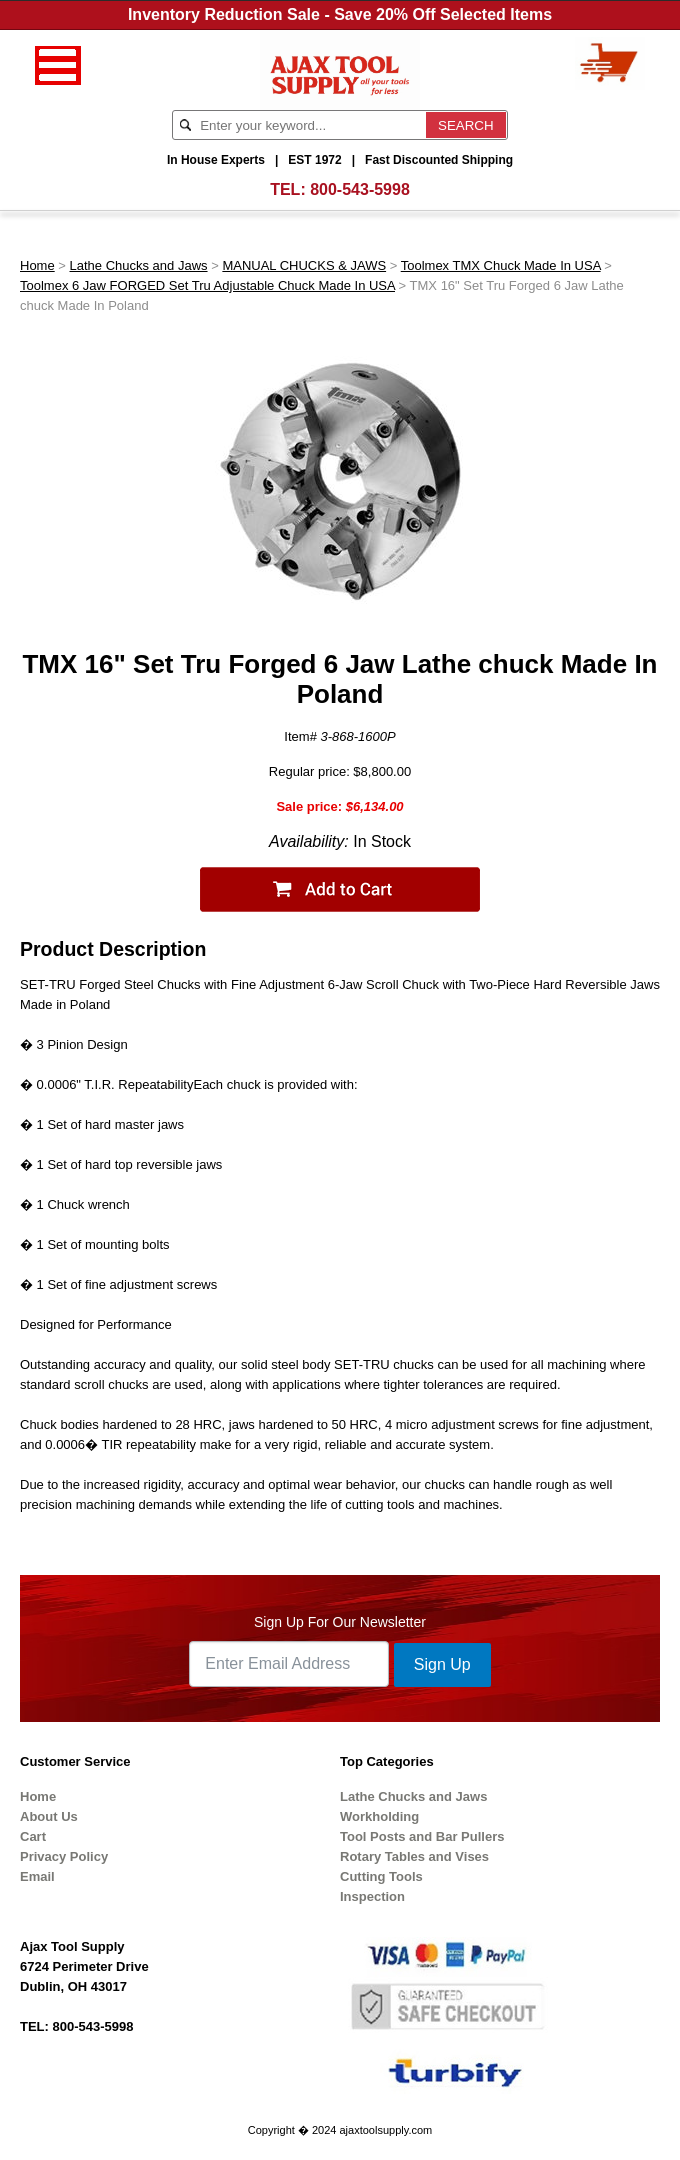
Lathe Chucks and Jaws (139, 265)
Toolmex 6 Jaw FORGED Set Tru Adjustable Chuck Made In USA (207, 285)
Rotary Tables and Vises (414, 1856)
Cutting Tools (381, 1876)
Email (37, 1876)
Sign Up (442, 1664)
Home (37, 265)
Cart (33, 1836)
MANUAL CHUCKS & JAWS (304, 265)
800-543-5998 (360, 189)
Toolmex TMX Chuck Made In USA (501, 265)
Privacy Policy (64, 1856)
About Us (49, 1816)
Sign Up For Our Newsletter (340, 1622)
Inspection (372, 1896)
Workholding (379, 1816)
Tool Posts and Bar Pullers (422, 1836)
